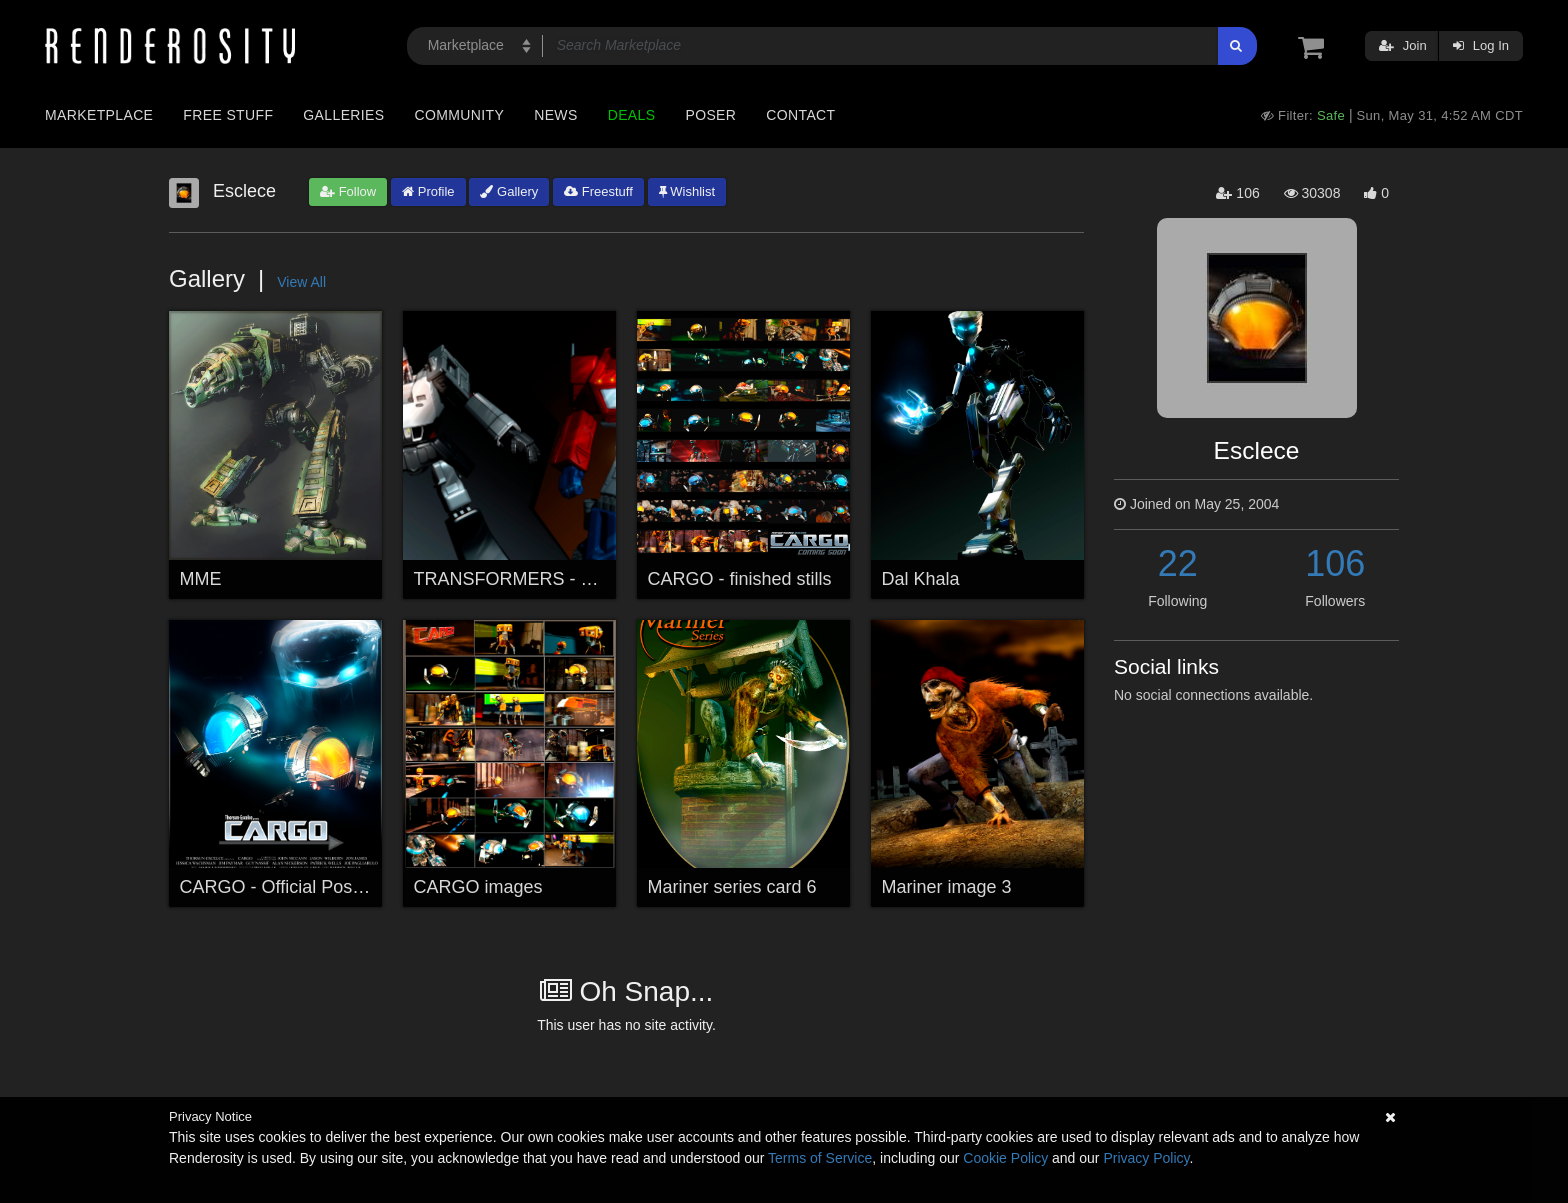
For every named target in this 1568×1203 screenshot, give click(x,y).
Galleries (343, 115)
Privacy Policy (1146, 1158)
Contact (800, 115)
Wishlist (687, 191)
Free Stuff (228, 115)
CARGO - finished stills (740, 579)
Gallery (509, 191)
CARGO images (478, 887)
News (555, 115)
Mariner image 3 (947, 887)
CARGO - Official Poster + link (300, 887)
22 (1178, 563)
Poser (710, 115)
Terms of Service (820, 1158)
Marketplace (99, 115)
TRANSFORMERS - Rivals (522, 579)
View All (301, 282)
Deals (632, 115)
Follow (348, 191)
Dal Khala (921, 579)
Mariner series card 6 (732, 887)
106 (1335, 563)
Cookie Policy (1005, 1158)
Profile (428, 191)
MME (201, 579)
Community (460, 115)
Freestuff (598, 191)
